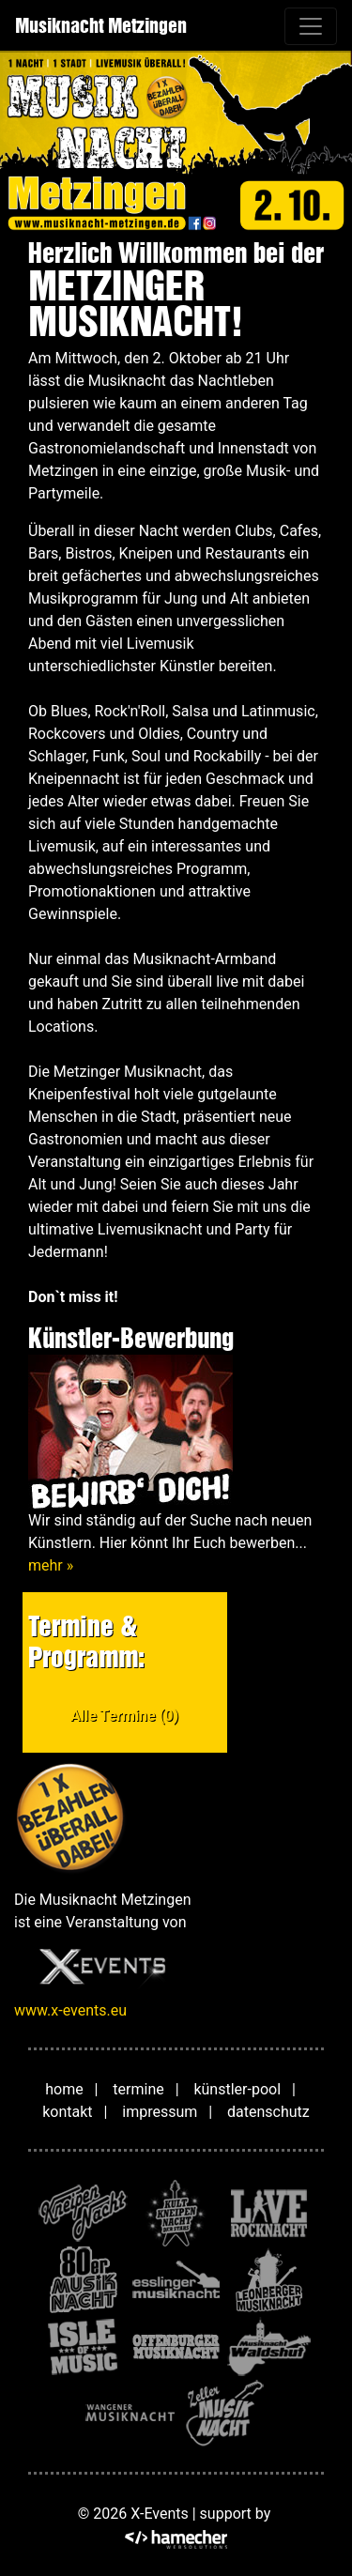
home (64, 2089)
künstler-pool (237, 2089)
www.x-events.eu (70, 2010)
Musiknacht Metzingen (101, 26)
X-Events (159, 2513)
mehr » (50, 1565)
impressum (159, 2112)
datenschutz (268, 2112)
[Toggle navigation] (310, 26)
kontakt (67, 2112)
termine (138, 2089)
